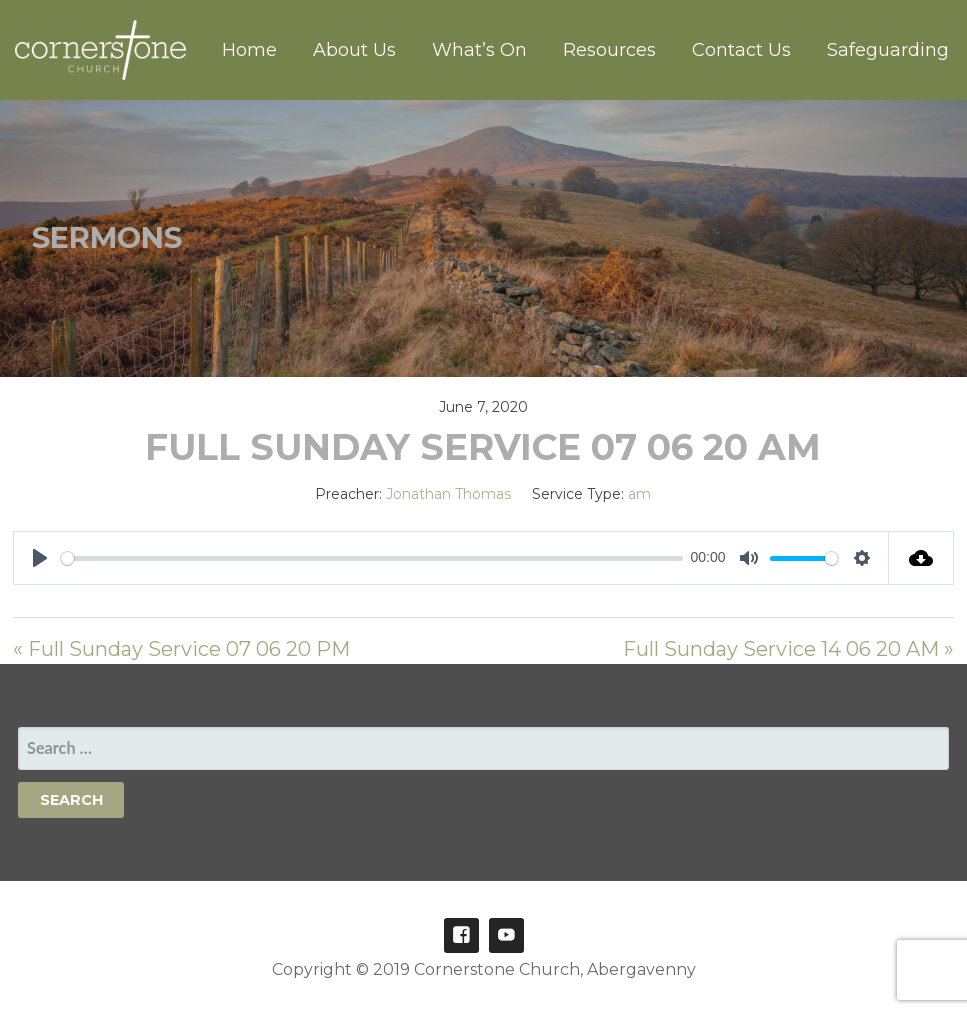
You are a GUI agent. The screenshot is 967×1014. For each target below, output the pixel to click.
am (639, 494)
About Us (354, 50)
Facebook (461, 935)
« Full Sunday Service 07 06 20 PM (181, 649)
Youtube (506, 935)
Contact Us (741, 50)
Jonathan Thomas (448, 494)
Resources (609, 50)
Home (249, 50)
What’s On (479, 50)
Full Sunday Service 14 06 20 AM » (788, 649)
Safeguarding (888, 50)
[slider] (372, 558)
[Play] (40, 558)
